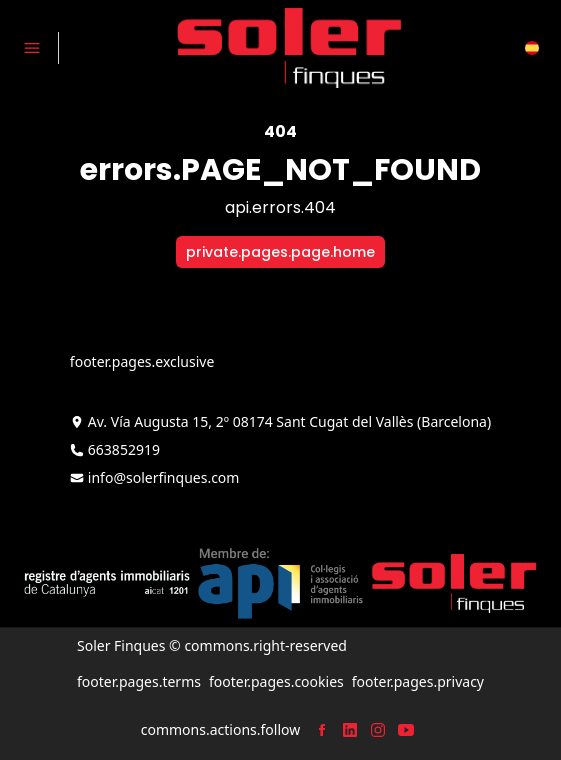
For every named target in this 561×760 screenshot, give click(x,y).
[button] (532, 48)
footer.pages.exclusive (142, 361)
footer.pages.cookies (276, 681)
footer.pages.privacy (418, 681)
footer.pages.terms (139, 681)
